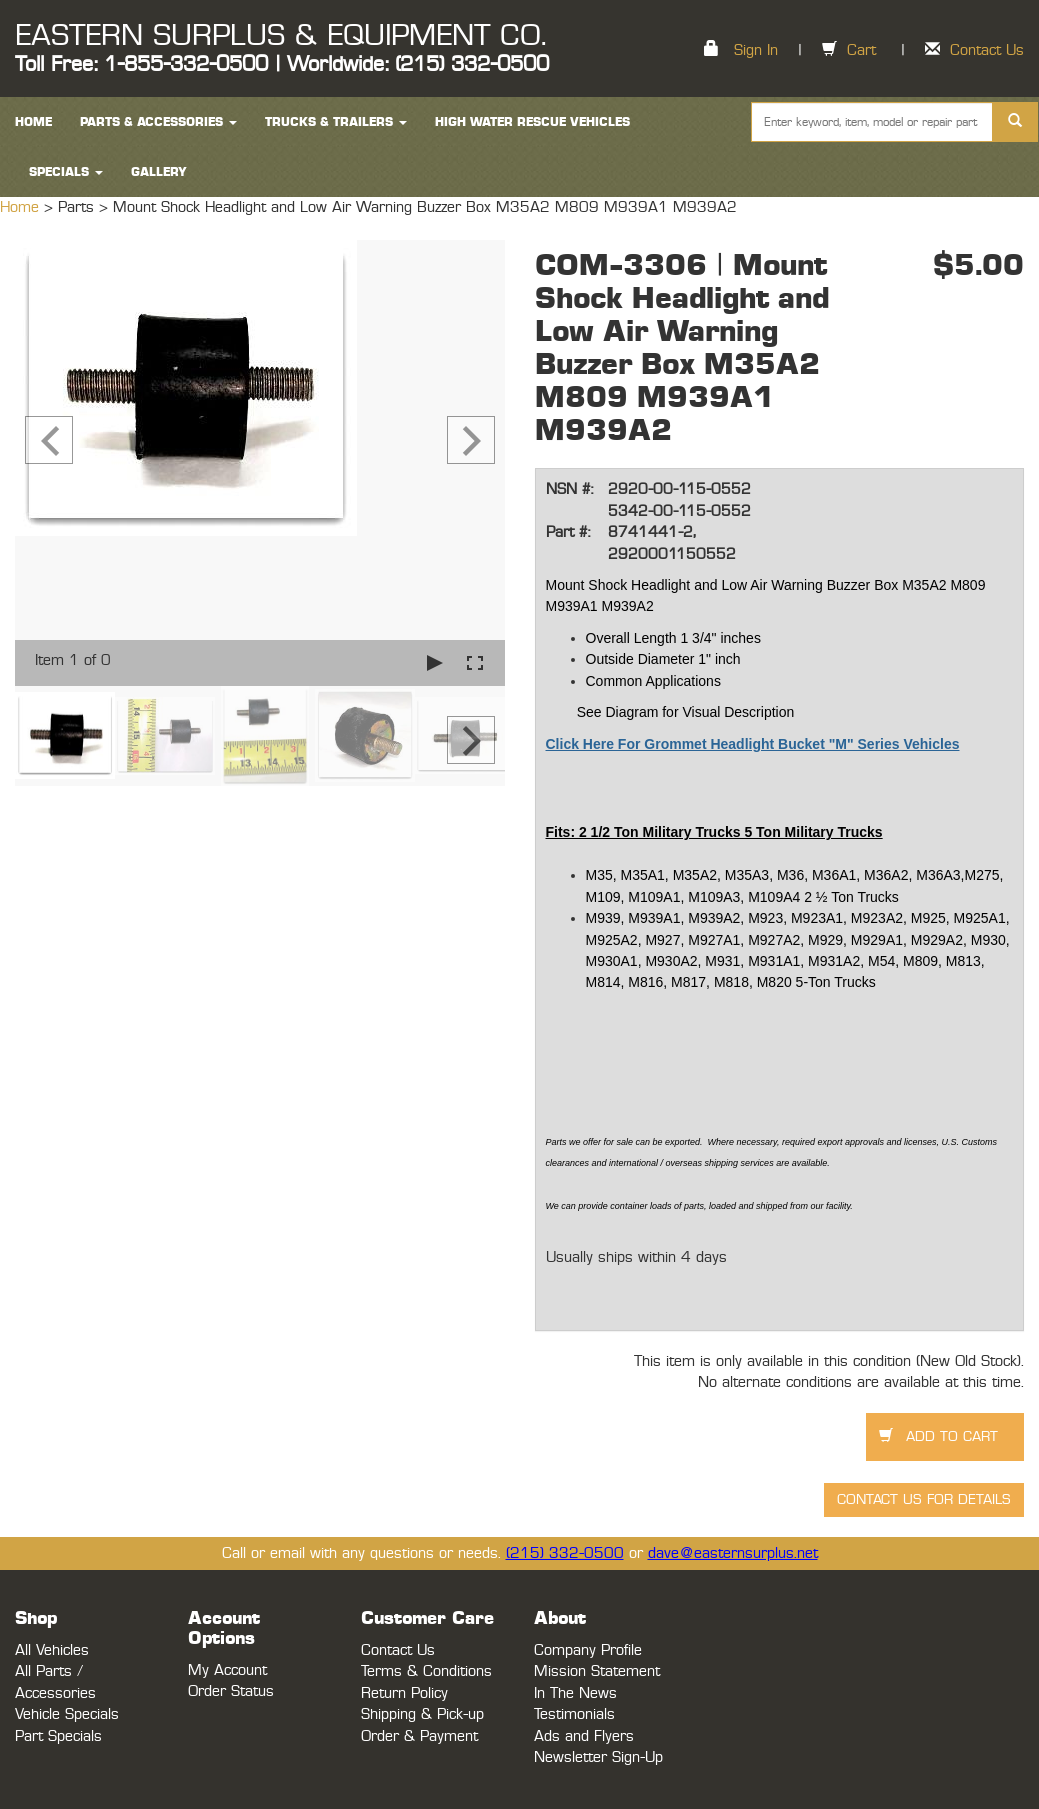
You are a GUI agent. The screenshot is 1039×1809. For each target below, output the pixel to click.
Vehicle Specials (67, 1714)
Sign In (756, 50)
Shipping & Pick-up (422, 1714)
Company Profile (588, 1650)
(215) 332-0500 (565, 1553)
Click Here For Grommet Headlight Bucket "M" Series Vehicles (753, 744)
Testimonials (574, 1714)
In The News (575, 1693)
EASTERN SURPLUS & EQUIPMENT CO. (280, 36)
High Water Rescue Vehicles (532, 122)
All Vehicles (52, 1650)
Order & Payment (419, 1736)
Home (22, 207)
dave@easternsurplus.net (733, 1553)
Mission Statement (597, 1671)
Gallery (159, 172)
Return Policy (404, 1693)
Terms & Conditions (426, 1671)
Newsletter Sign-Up (598, 1757)
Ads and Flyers (584, 1736)
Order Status (231, 1691)
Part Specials (58, 1736)
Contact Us (987, 50)
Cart (861, 50)
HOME (33, 122)
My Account (227, 1670)
